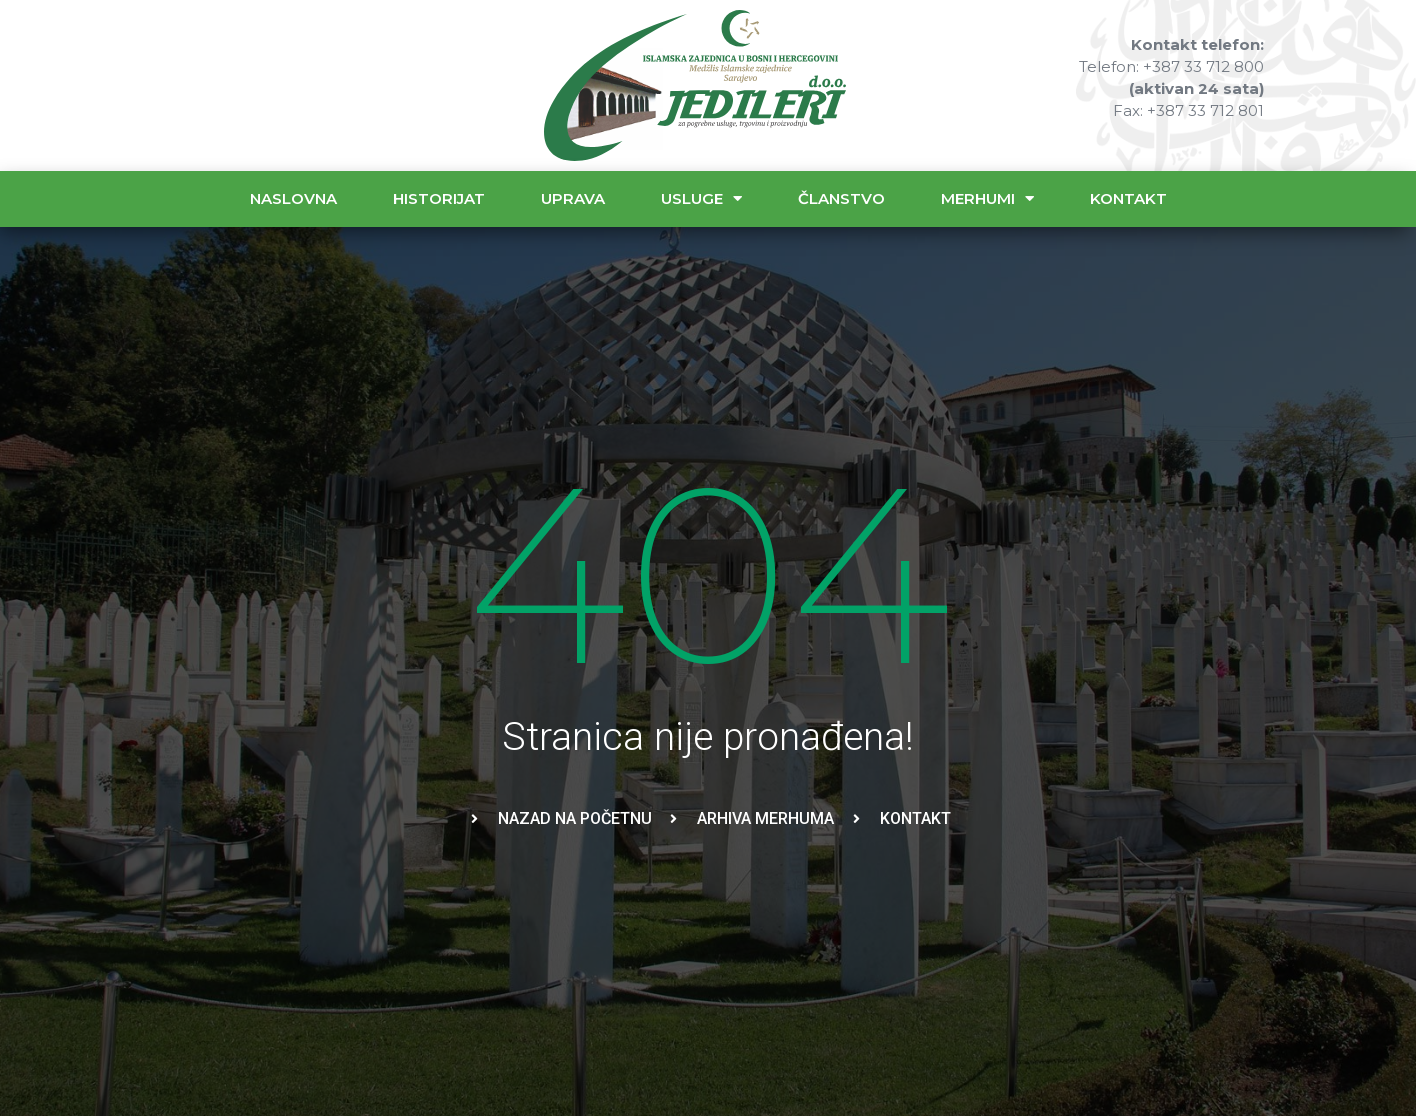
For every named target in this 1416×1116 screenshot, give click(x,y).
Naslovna (293, 198)
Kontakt (1128, 198)
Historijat (439, 198)
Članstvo (841, 198)
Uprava (573, 198)
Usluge (701, 198)
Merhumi (987, 198)
